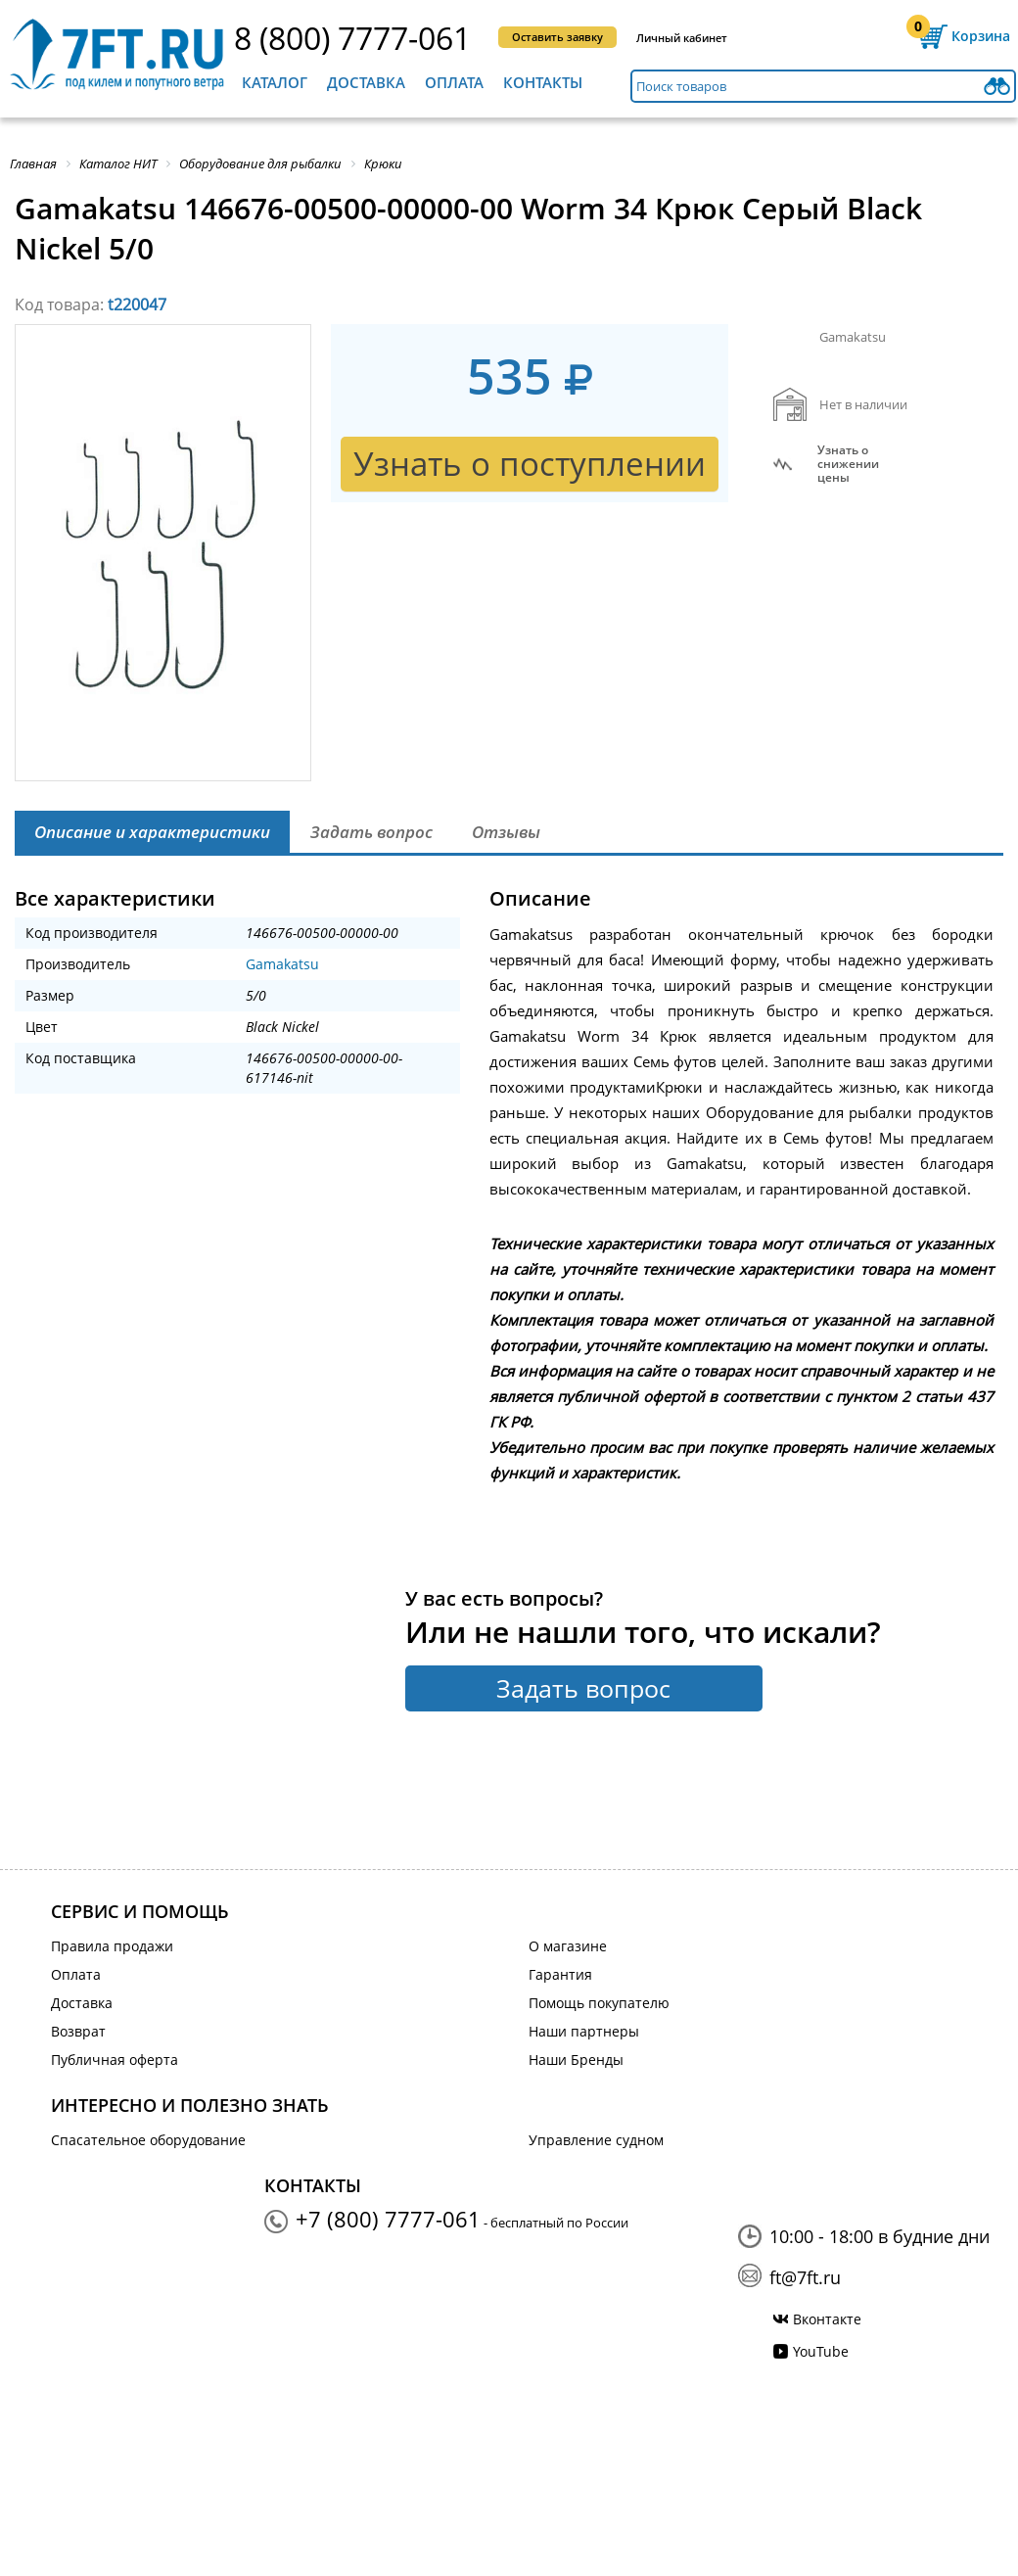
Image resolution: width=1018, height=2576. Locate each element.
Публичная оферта (114, 2059)
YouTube (821, 2351)
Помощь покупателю (599, 2002)
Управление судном (596, 2140)
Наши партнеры (584, 2031)
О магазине (568, 1946)
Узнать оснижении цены (848, 464)
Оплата (454, 82)
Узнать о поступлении (529, 464)
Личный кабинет (681, 37)
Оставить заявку (557, 36)
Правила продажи (112, 1946)
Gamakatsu (282, 964)
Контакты (542, 82)
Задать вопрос (583, 1688)
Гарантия (560, 1974)
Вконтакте (827, 2319)
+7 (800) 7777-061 (388, 2218)
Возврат (78, 2031)
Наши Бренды (576, 2059)
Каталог (274, 82)
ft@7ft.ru (805, 2277)
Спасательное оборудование (148, 2140)
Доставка (366, 82)
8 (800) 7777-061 (352, 38)
